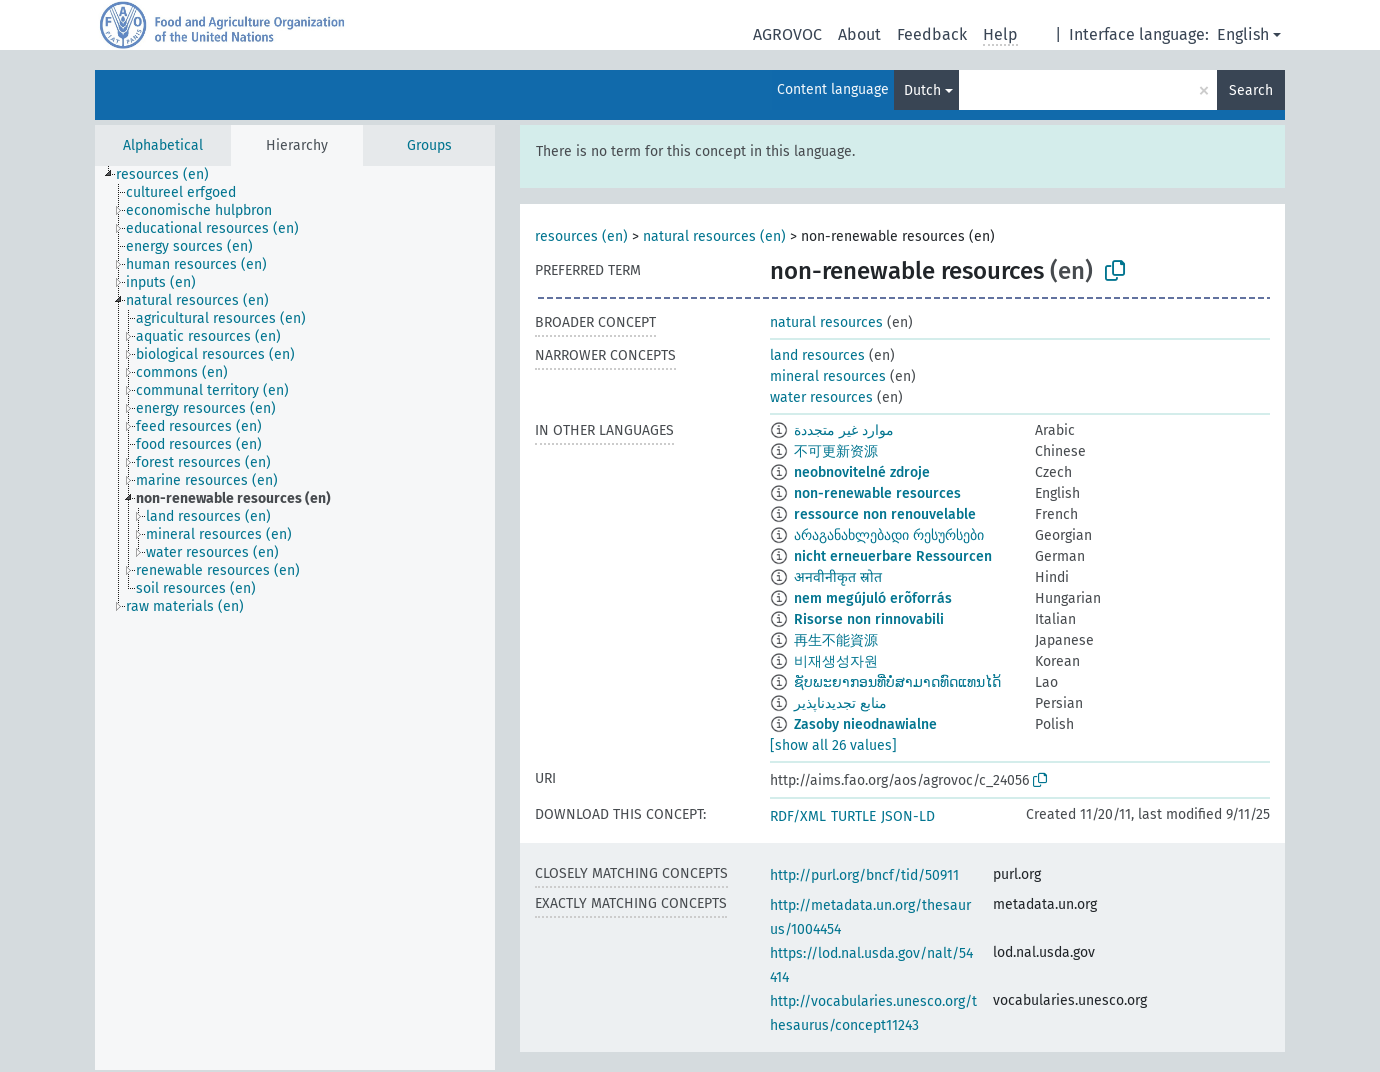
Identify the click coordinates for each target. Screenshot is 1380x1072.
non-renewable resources (877, 493)
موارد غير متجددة (844, 430)
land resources (817, 355)
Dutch (922, 90)
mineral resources (828, 376)
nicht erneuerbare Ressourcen (893, 556)
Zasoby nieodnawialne (865, 724)
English (1243, 34)
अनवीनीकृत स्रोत (838, 577)
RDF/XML (798, 816)
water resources (821, 397)
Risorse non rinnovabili (869, 619)
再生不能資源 (836, 640)
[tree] (295, 618)
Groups (429, 145)
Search (1251, 90)
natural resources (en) (714, 236)
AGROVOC (787, 34)
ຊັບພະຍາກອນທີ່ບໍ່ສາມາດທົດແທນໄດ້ (897, 682)
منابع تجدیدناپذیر (840, 703)
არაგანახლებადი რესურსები (889, 535)
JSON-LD (908, 816)
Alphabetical (163, 145)
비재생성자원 (836, 661)
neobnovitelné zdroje (862, 472)
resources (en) (581, 236)
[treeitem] (171, 175)
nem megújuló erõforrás (873, 598)
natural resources (826, 322)
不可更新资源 (836, 451)
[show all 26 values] (833, 745)
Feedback (932, 34)
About (859, 34)
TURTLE (853, 816)
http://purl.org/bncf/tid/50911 (864, 875)
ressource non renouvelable (885, 514)
